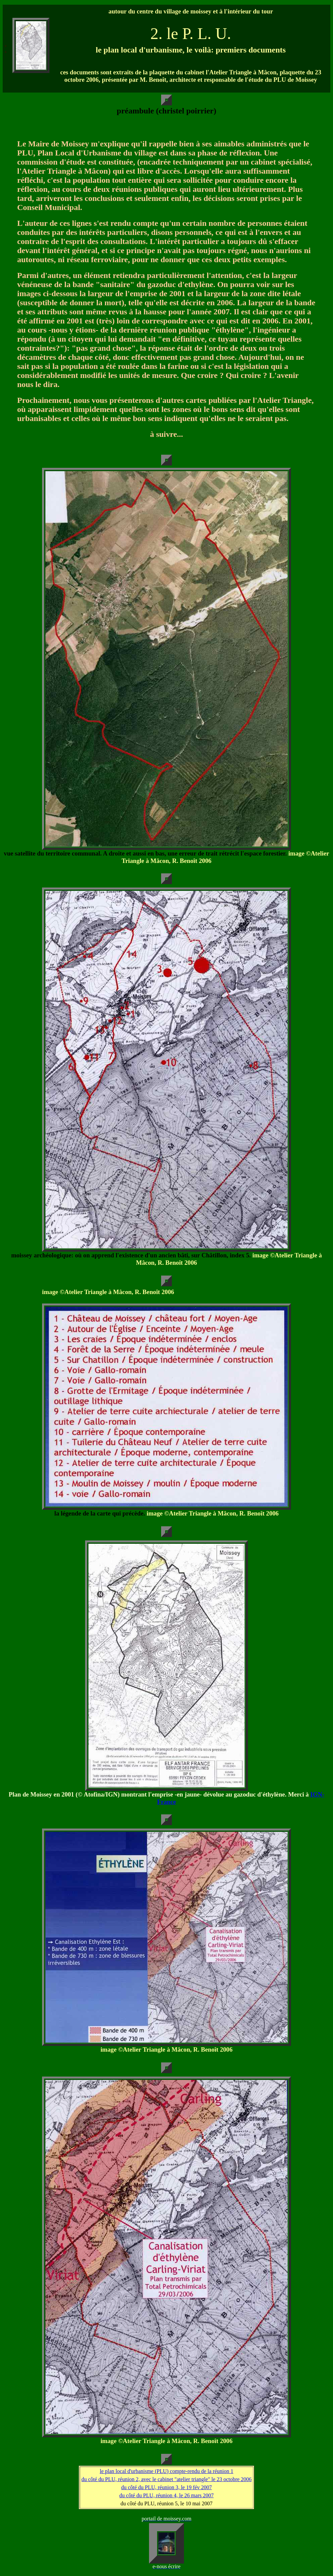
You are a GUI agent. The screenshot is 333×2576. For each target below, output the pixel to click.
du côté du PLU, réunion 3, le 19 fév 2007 (166, 2487)
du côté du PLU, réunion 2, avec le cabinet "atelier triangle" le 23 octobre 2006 (166, 2479)
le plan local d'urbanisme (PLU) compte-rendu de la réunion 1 (166, 2471)
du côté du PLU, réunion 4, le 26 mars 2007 (166, 2495)
